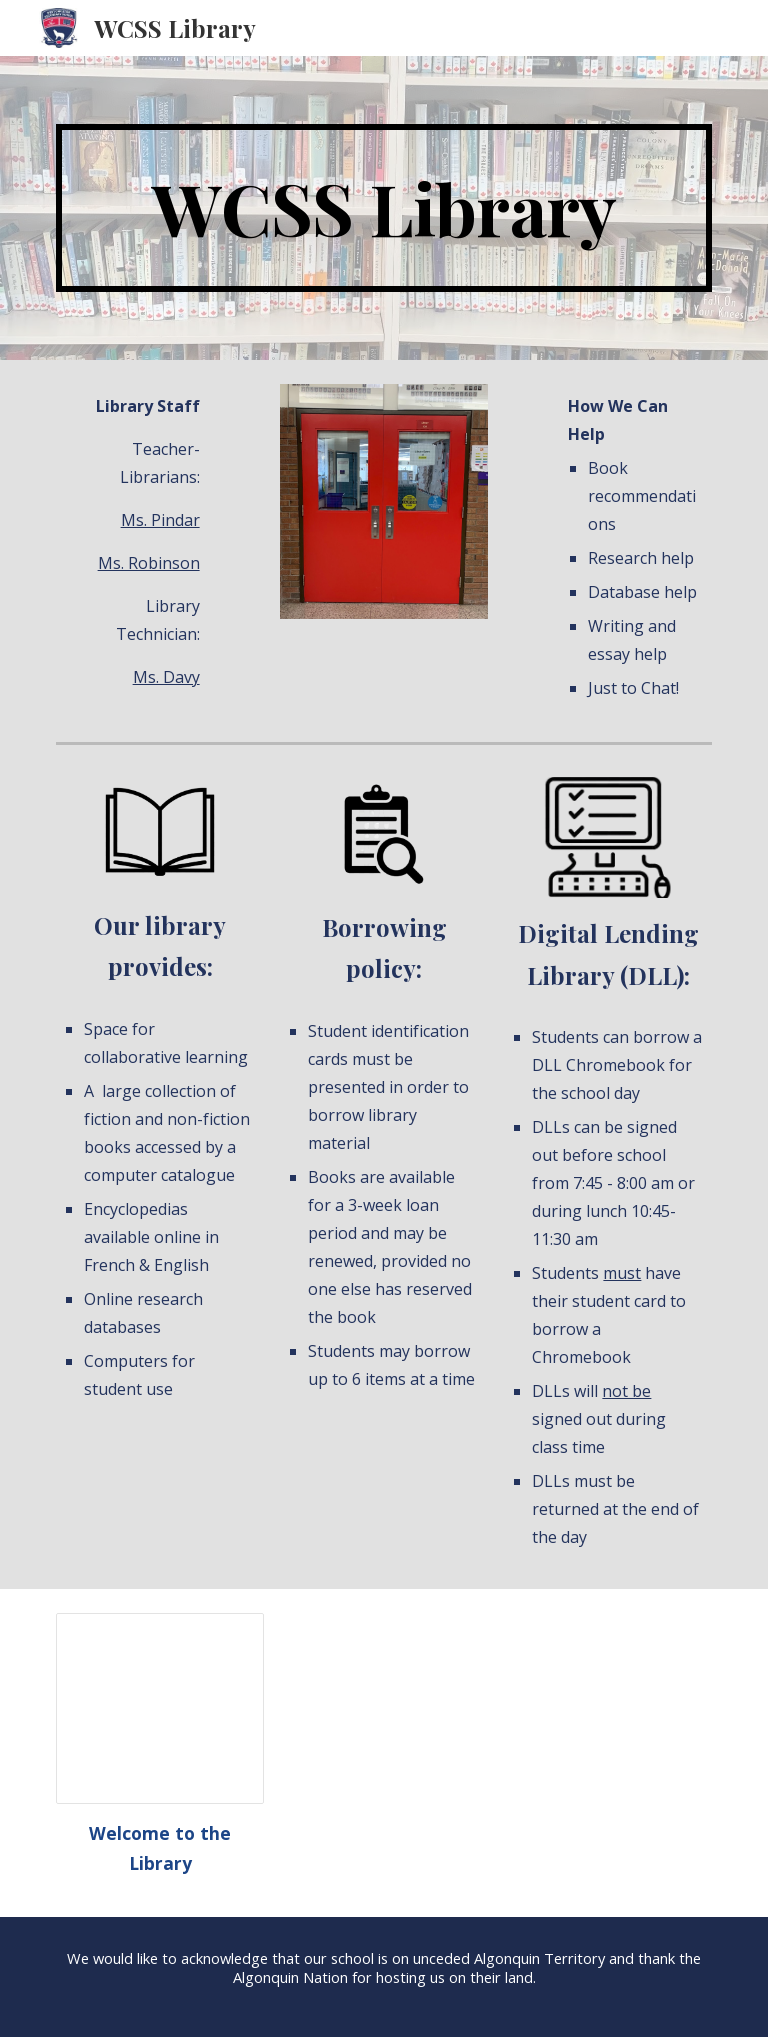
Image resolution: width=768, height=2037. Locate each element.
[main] (383, 208)
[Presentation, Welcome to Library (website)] (159, 1708)
